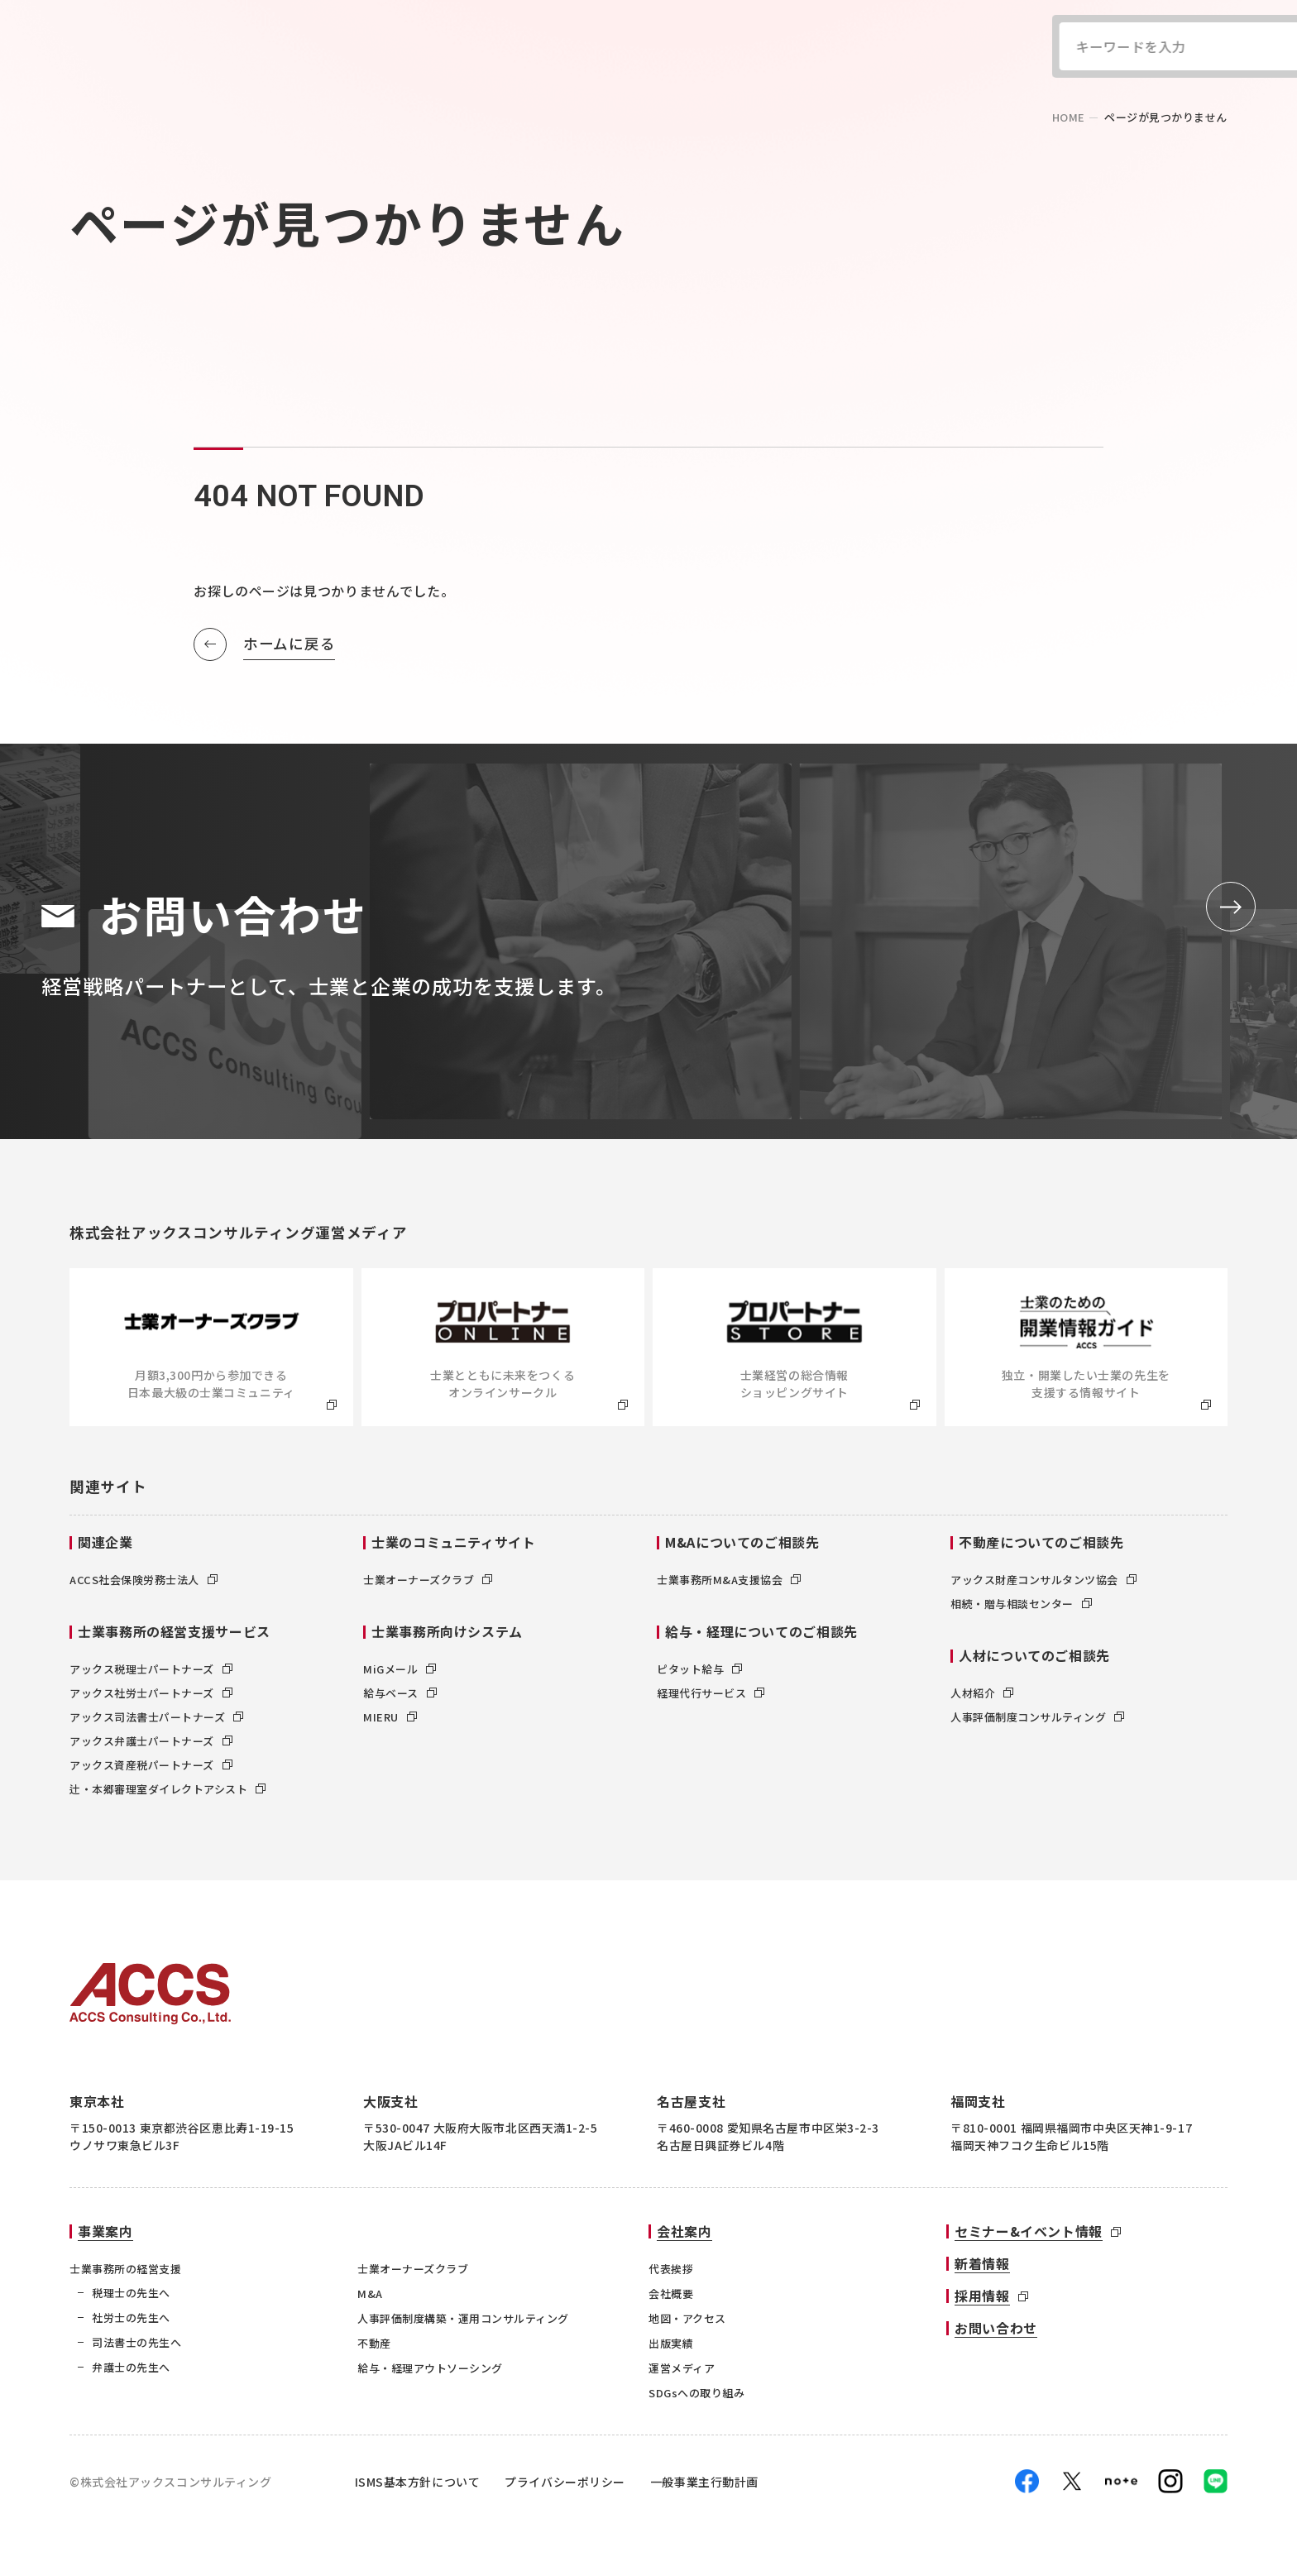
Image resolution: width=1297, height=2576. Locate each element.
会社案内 (684, 2231)
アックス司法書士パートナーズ (156, 1717)
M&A (370, 2293)
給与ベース (400, 1693)
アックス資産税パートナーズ (150, 1765)
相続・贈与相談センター (1021, 1603)
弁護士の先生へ (131, 2367)
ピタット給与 (699, 1669)
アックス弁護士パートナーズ (150, 1741)
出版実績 (670, 2343)
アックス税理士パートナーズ (150, 1669)
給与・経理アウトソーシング (430, 2368)
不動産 (374, 2343)
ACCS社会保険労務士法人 (143, 1579)
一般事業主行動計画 (704, 2481)
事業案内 (105, 2231)
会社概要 (670, 2293)
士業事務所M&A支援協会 (729, 1579)
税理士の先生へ (131, 2293)
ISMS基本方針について (418, 2481)
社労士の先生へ (131, 2317)
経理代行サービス (710, 1693)
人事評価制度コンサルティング (1037, 1717)
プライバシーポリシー (565, 2481)
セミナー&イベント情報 (1029, 2231)
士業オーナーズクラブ (427, 1579)
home (1068, 117)
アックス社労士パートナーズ (150, 1693)
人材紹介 (981, 1693)
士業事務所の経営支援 (125, 2269)
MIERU (390, 1717)
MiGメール (399, 1669)
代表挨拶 (670, 2269)
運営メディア (681, 2368)
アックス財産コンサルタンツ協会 (1043, 1579)
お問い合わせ (996, 2328)
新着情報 (982, 2263)
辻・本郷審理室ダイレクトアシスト (167, 1789)
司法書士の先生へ (136, 2342)
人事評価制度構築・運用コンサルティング (463, 2318)
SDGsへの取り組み (696, 2393)
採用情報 (982, 2295)
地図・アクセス (687, 2318)
